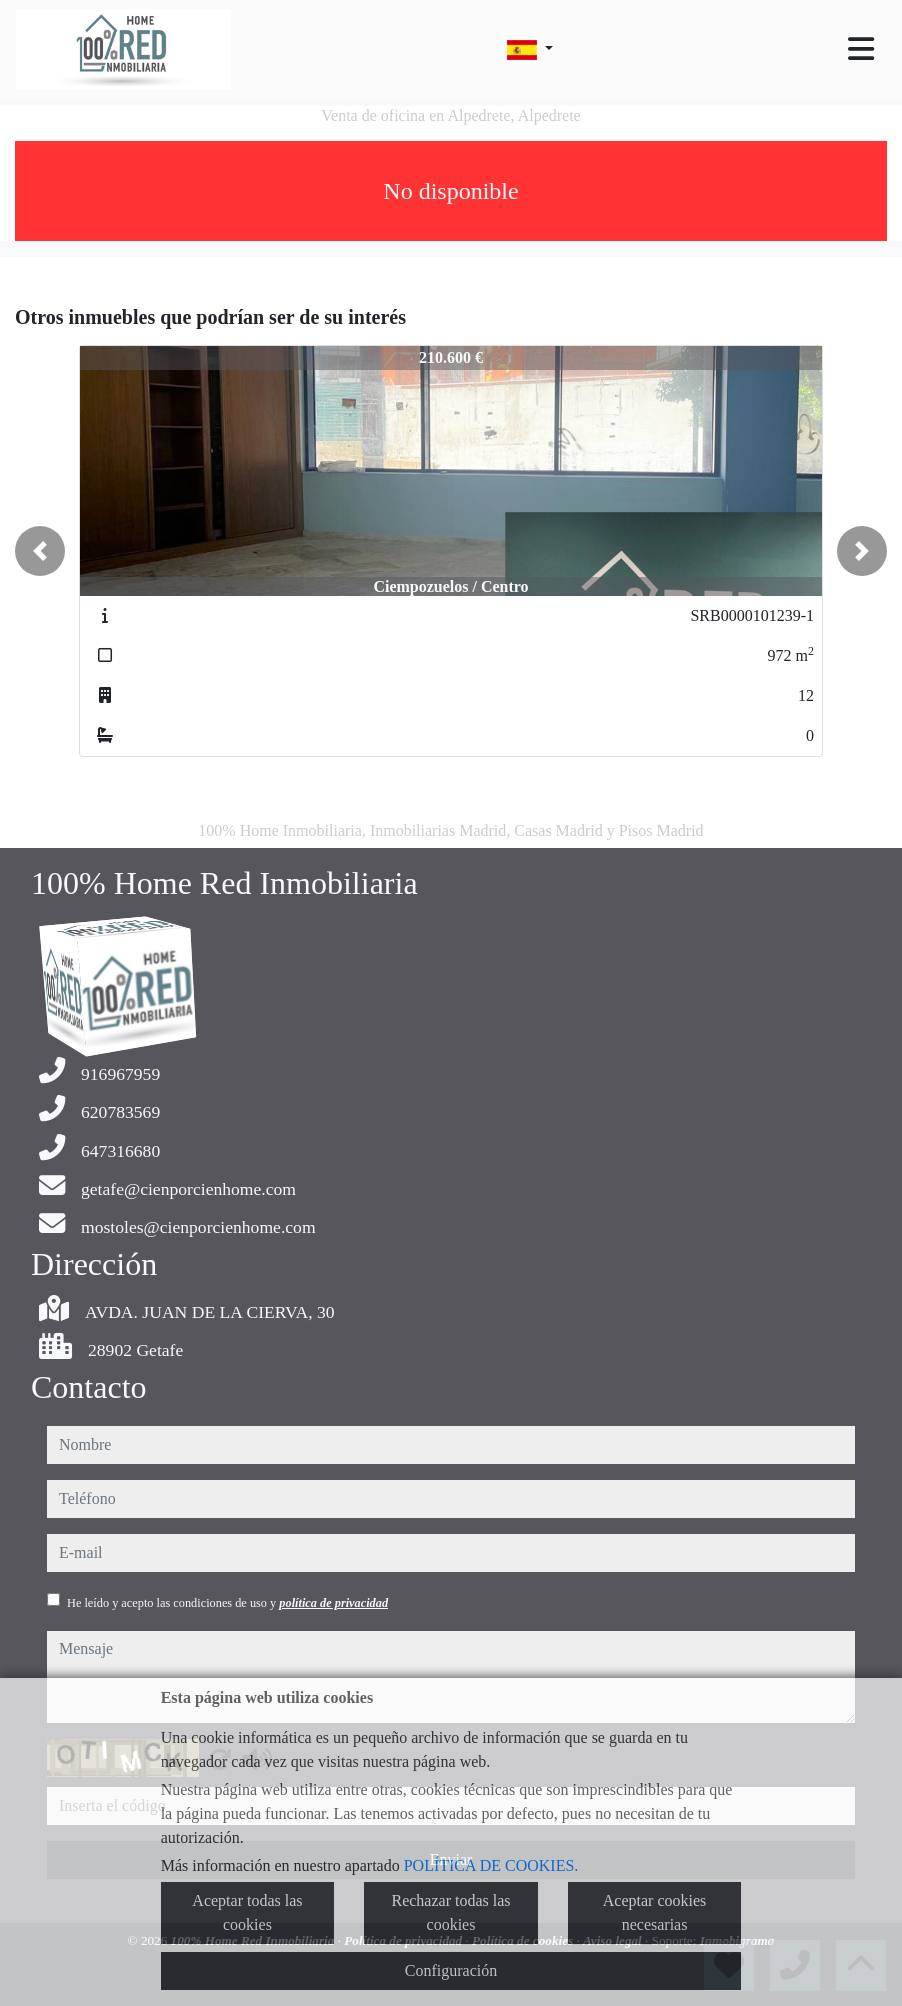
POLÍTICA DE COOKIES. (491, 1865)
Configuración (451, 1970)
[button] (40, 551)
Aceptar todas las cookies (247, 1912)
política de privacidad (333, 1603)
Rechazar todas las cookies (450, 1912)
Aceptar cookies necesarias (655, 1912)
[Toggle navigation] (861, 49)
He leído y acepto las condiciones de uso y (227, 1603)
